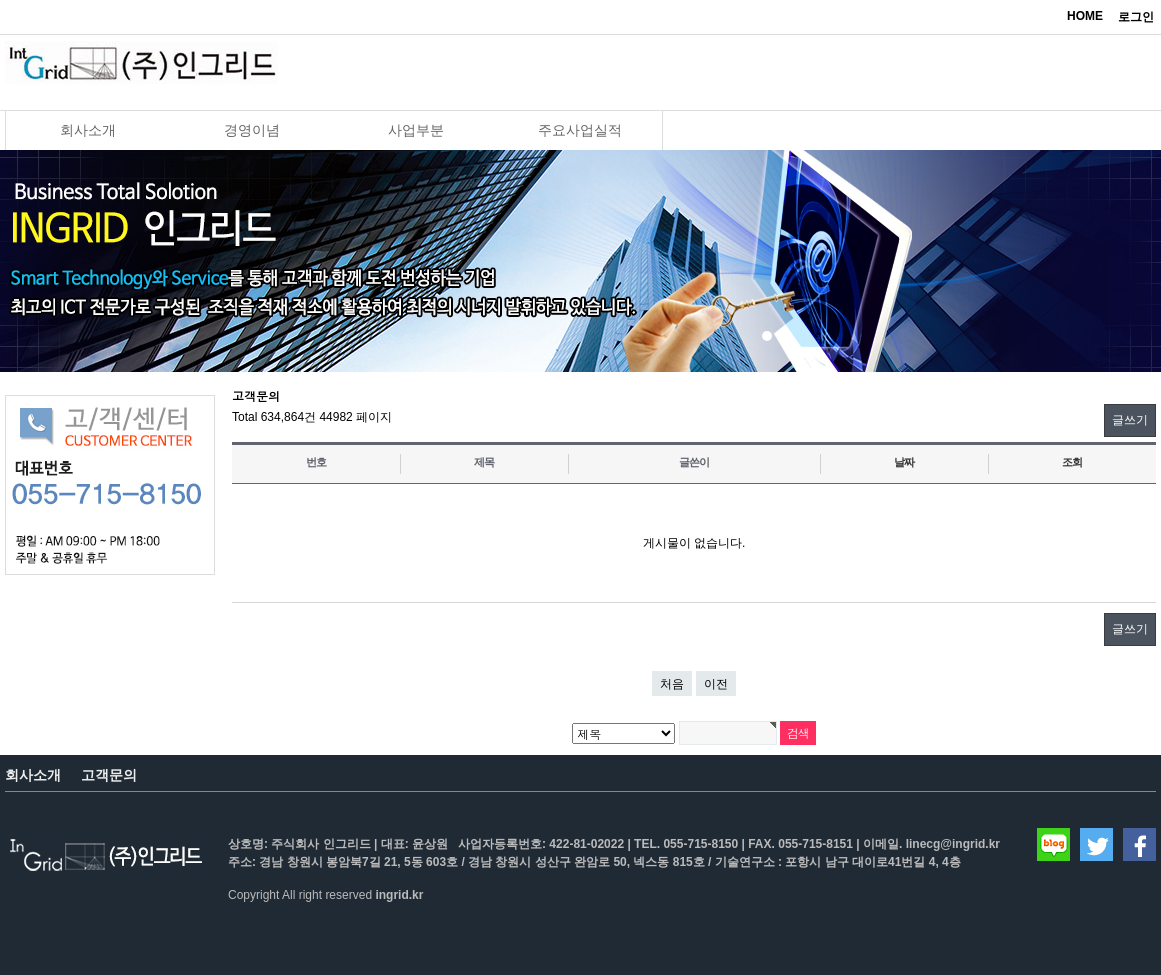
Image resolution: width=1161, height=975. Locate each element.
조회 (1072, 462)
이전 (716, 684)
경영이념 (252, 130)
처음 (672, 684)
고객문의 (109, 775)
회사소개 (88, 130)
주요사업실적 (580, 130)
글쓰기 (1130, 420)
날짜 (904, 462)
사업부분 (416, 130)
